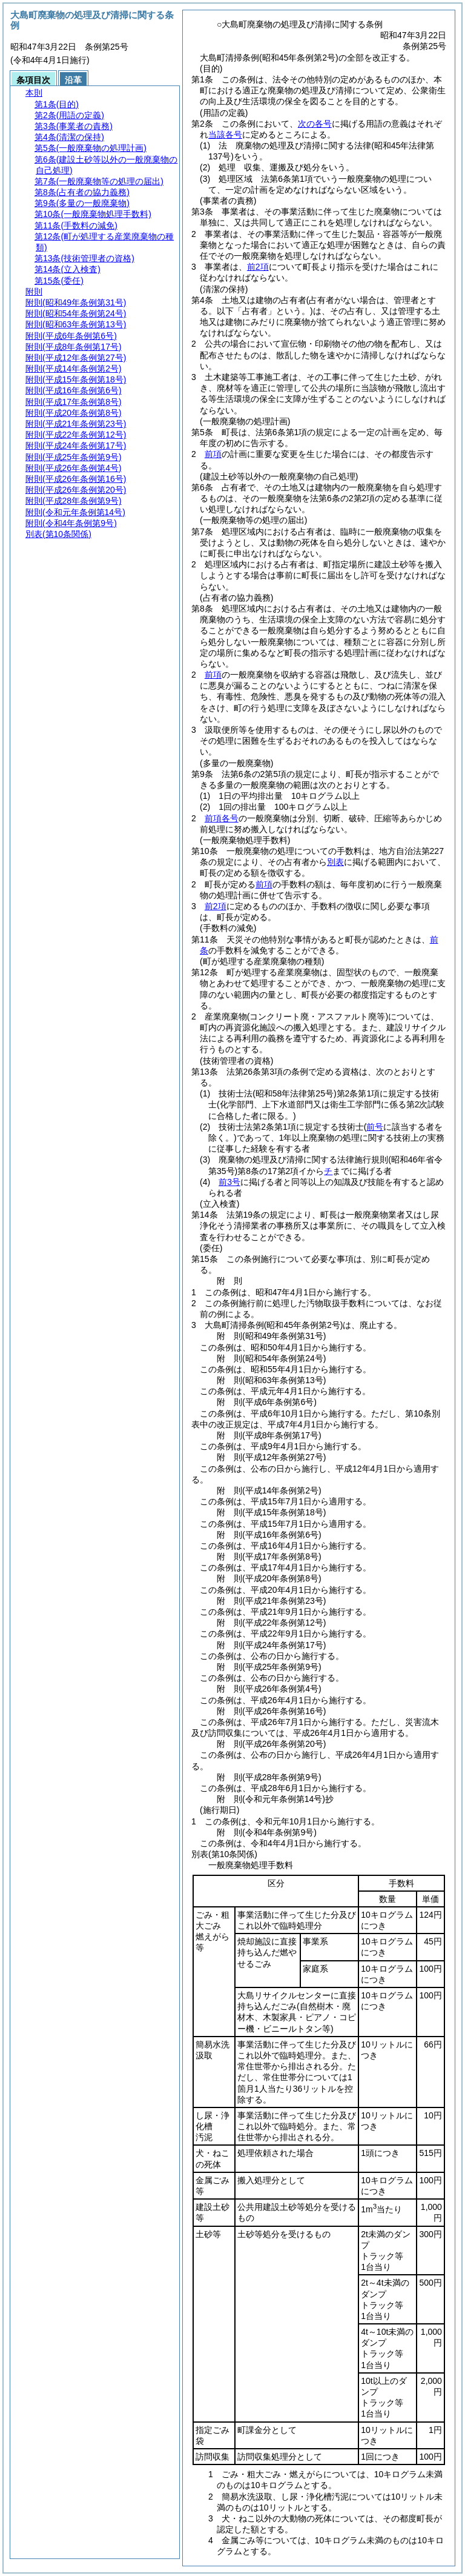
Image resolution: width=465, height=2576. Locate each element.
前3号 (229, 1182)
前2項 (258, 267)
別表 (335, 862)
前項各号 (222, 818)
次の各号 (315, 123)
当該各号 (225, 134)
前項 (213, 454)
